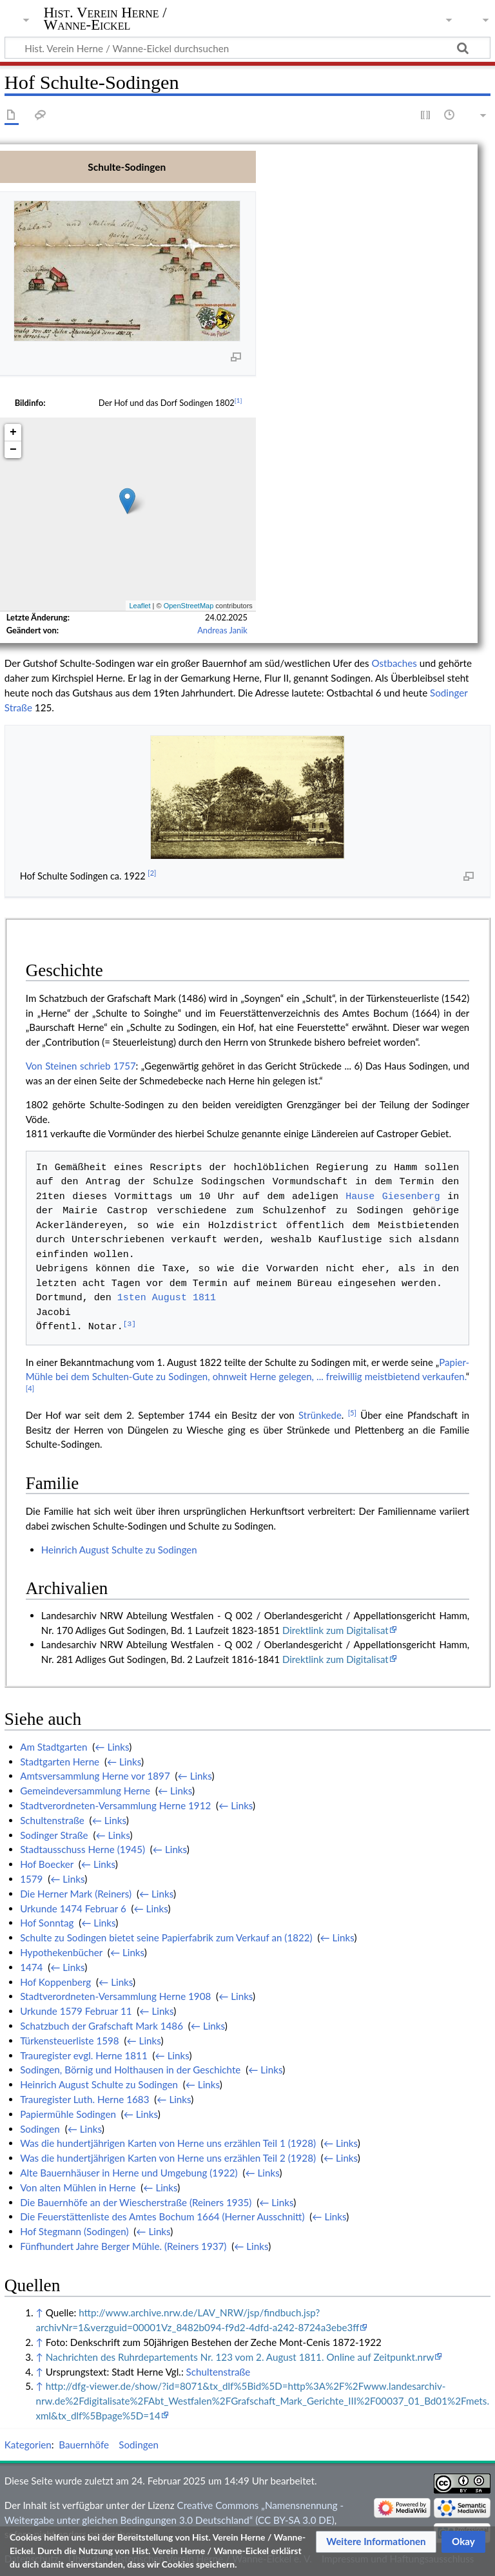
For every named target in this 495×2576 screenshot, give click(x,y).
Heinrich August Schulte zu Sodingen (119, 1549)
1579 (31, 1879)
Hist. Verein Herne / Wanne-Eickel (105, 18)
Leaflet (139, 606)
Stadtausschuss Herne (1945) (82, 1849)
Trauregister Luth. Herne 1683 (84, 2099)
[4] (30, 1388)
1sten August (152, 1298)
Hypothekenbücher (61, 1952)
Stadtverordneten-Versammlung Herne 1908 (115, 1996)
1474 (31, 1967)
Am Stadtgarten (53, 1747)
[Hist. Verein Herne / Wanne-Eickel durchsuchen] (247, 47)
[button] (376, 2542)
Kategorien (28, 2444)
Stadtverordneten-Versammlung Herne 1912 (115, 1805)
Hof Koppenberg (55, 1982)
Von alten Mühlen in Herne (77, 2187)
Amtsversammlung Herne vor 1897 (95, 1776)
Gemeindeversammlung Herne (85, 1790)
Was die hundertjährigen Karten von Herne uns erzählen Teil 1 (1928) (168, 2143)
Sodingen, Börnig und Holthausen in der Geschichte (130, 2069)
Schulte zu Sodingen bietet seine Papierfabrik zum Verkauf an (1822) (166, 1937)
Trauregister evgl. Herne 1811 (84, 2055)
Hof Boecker (46, 1864)
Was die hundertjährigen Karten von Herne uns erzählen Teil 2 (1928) (168, 2158)
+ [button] (13, 432)
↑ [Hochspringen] (39, 2312)
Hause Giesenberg (392, 1197)
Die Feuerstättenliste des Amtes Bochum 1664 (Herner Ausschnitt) (162, 2216)
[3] (129, 1325)
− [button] (13, 449)
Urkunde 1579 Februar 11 (75, 2011)
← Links (112, 1747)
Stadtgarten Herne (59, 1761)
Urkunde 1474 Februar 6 (73, 1908)
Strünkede (320, 1415)
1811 (204, 1298)
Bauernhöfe (84, 2444)
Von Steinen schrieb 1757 (81, 1066)
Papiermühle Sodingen (68, 2114)
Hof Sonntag (46, 1922)
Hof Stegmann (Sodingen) (74, 2231)
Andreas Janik (222, 630)
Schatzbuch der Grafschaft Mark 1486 (101, 2026)
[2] (152, 873)
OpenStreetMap (189, 606)
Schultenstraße (52, 1820)
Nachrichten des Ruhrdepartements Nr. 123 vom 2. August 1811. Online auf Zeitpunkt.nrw (240, 2357)
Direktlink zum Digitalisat (335, 1630)
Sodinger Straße (54, 1835)
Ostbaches (393, 663)
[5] (352, 1412)
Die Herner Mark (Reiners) (75, 1893)
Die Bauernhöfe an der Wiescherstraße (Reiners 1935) (135, 2202)
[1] (238, 400)
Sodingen (40, 2129)
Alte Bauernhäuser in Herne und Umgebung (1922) (129, 2172)
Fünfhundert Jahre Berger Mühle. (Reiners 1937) (123, 2246)
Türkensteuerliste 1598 (69, 2040)
